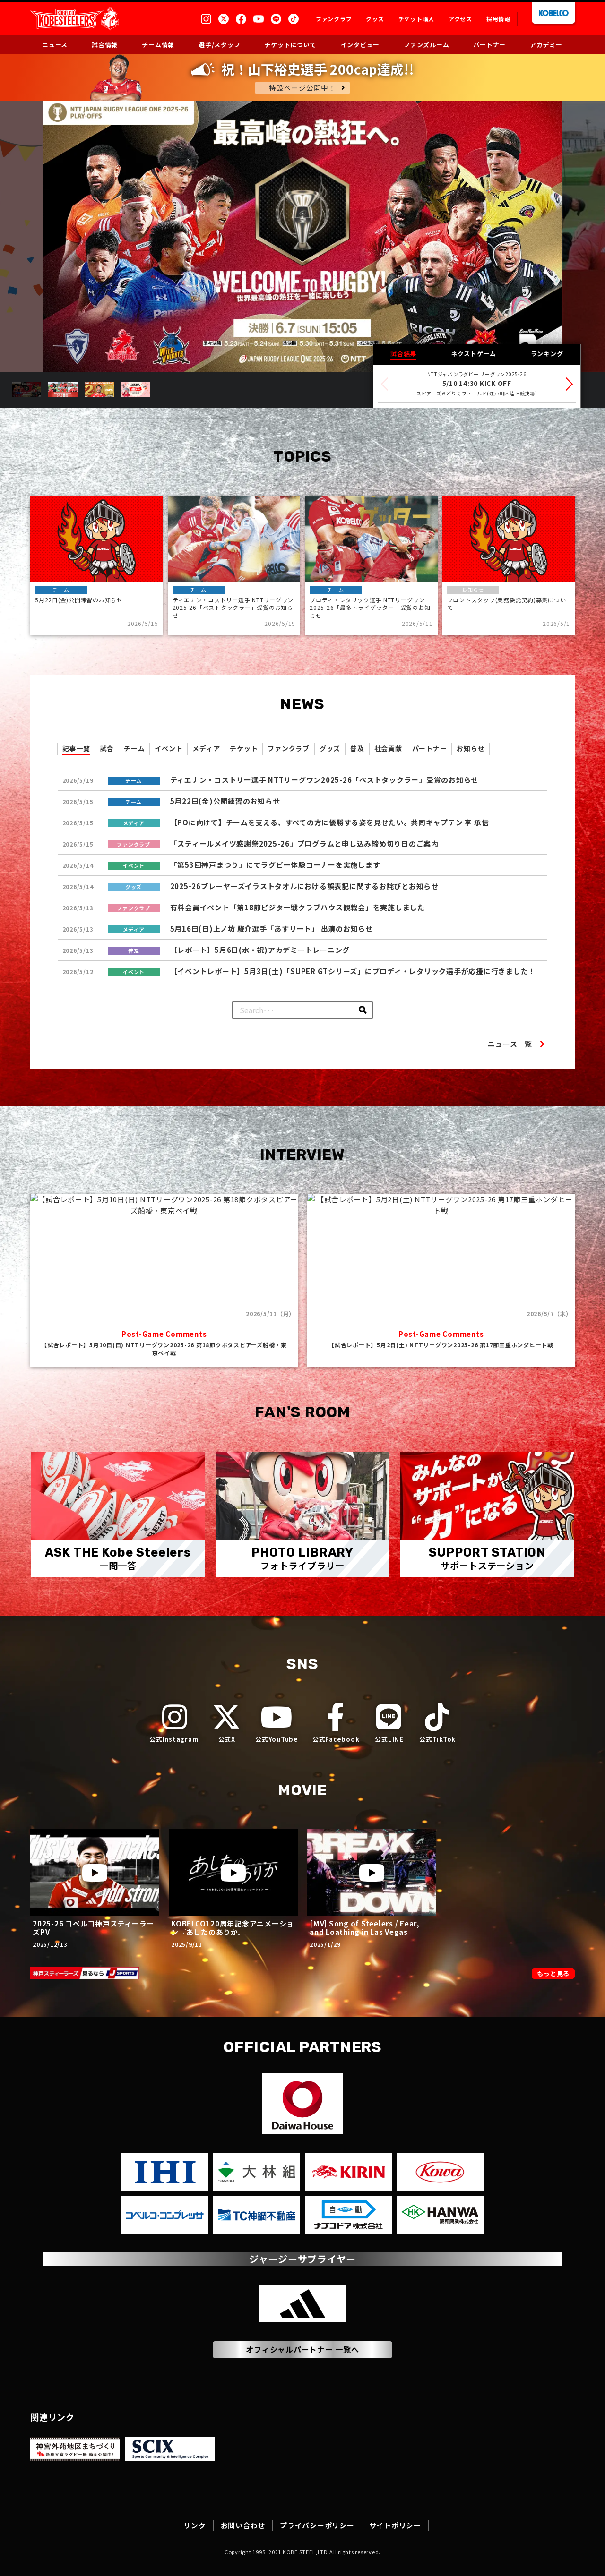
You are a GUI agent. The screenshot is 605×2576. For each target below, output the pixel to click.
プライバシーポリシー (317, 2525)
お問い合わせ (243, 2525)
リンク (194, 2525)
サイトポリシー (395, 2525)
